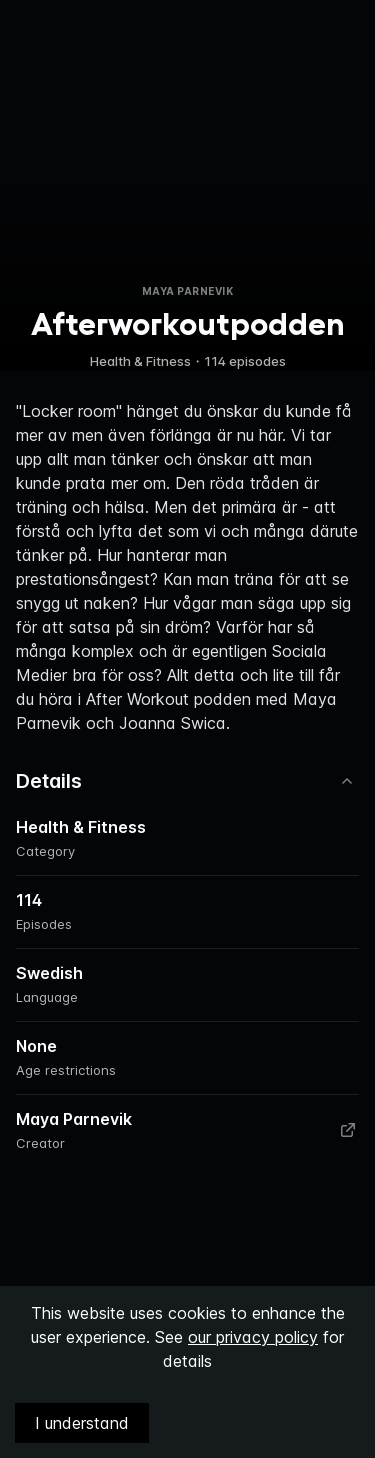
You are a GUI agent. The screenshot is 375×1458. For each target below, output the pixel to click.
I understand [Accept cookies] (82, 1423)
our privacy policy (253, 1337)
